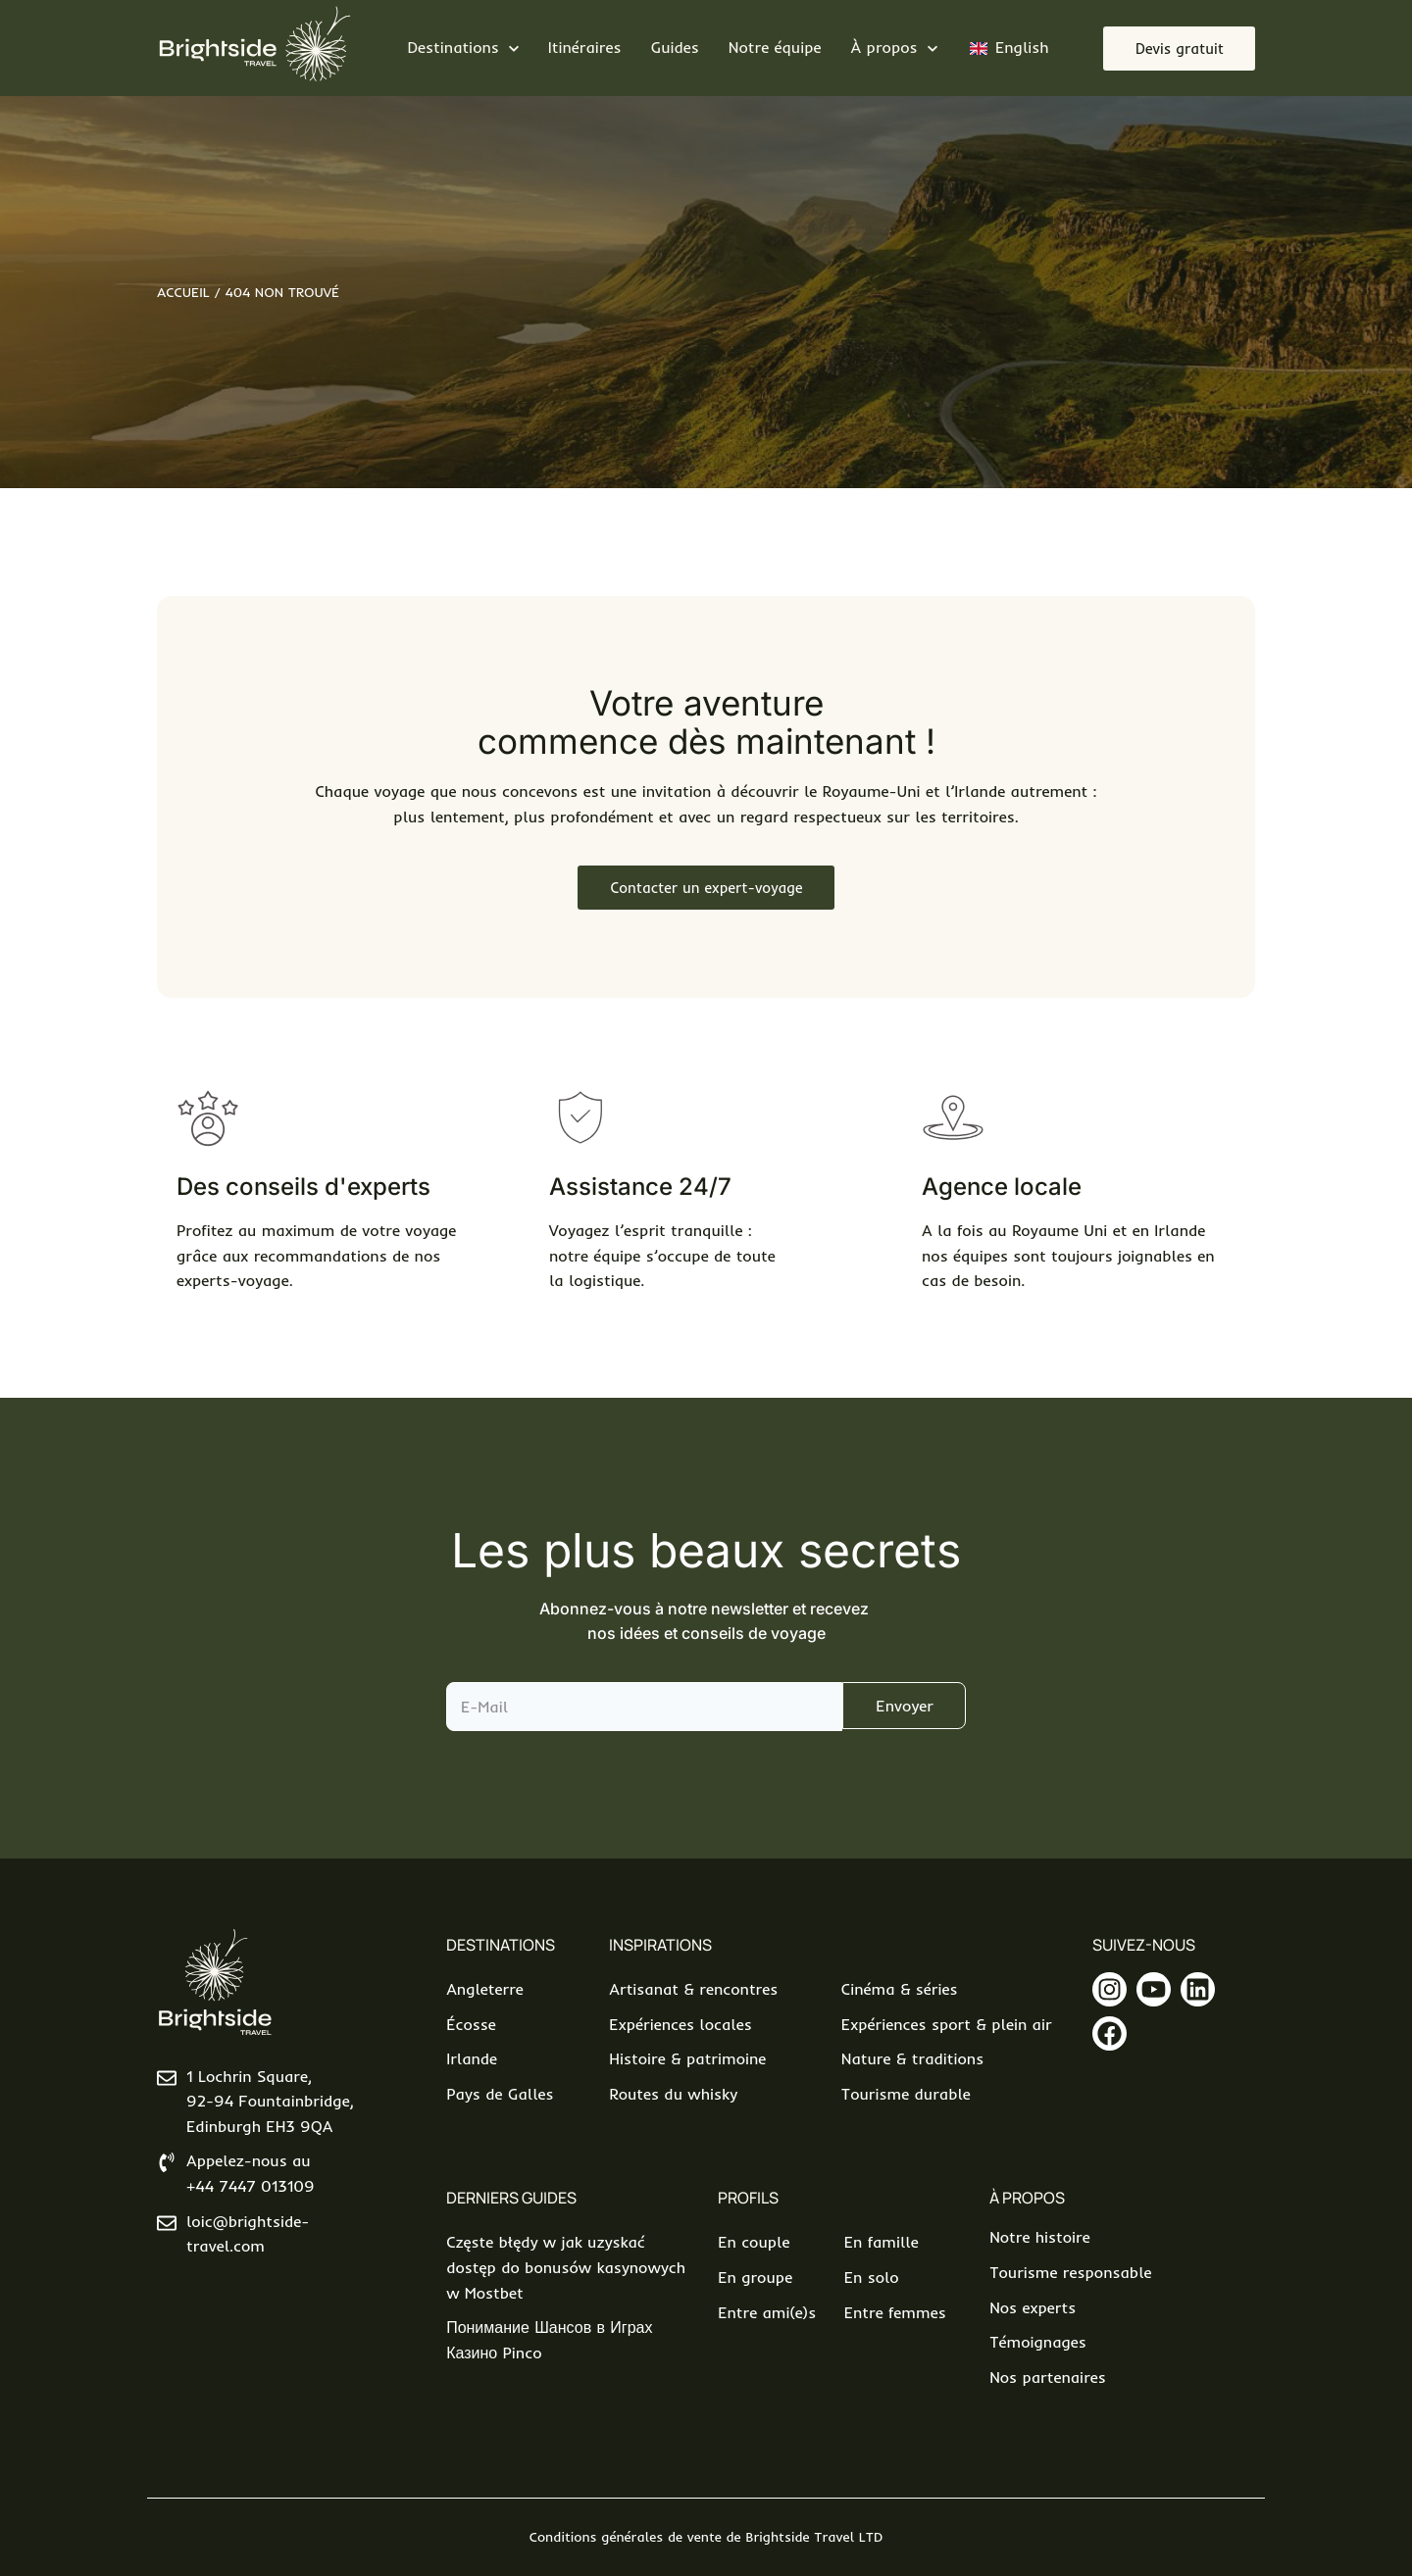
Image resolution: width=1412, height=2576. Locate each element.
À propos (1027, 2197)
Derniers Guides (511, 2197)
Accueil (183, 292)
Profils (748, 2197)
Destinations (500, 1945)
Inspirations (660, 1945)
